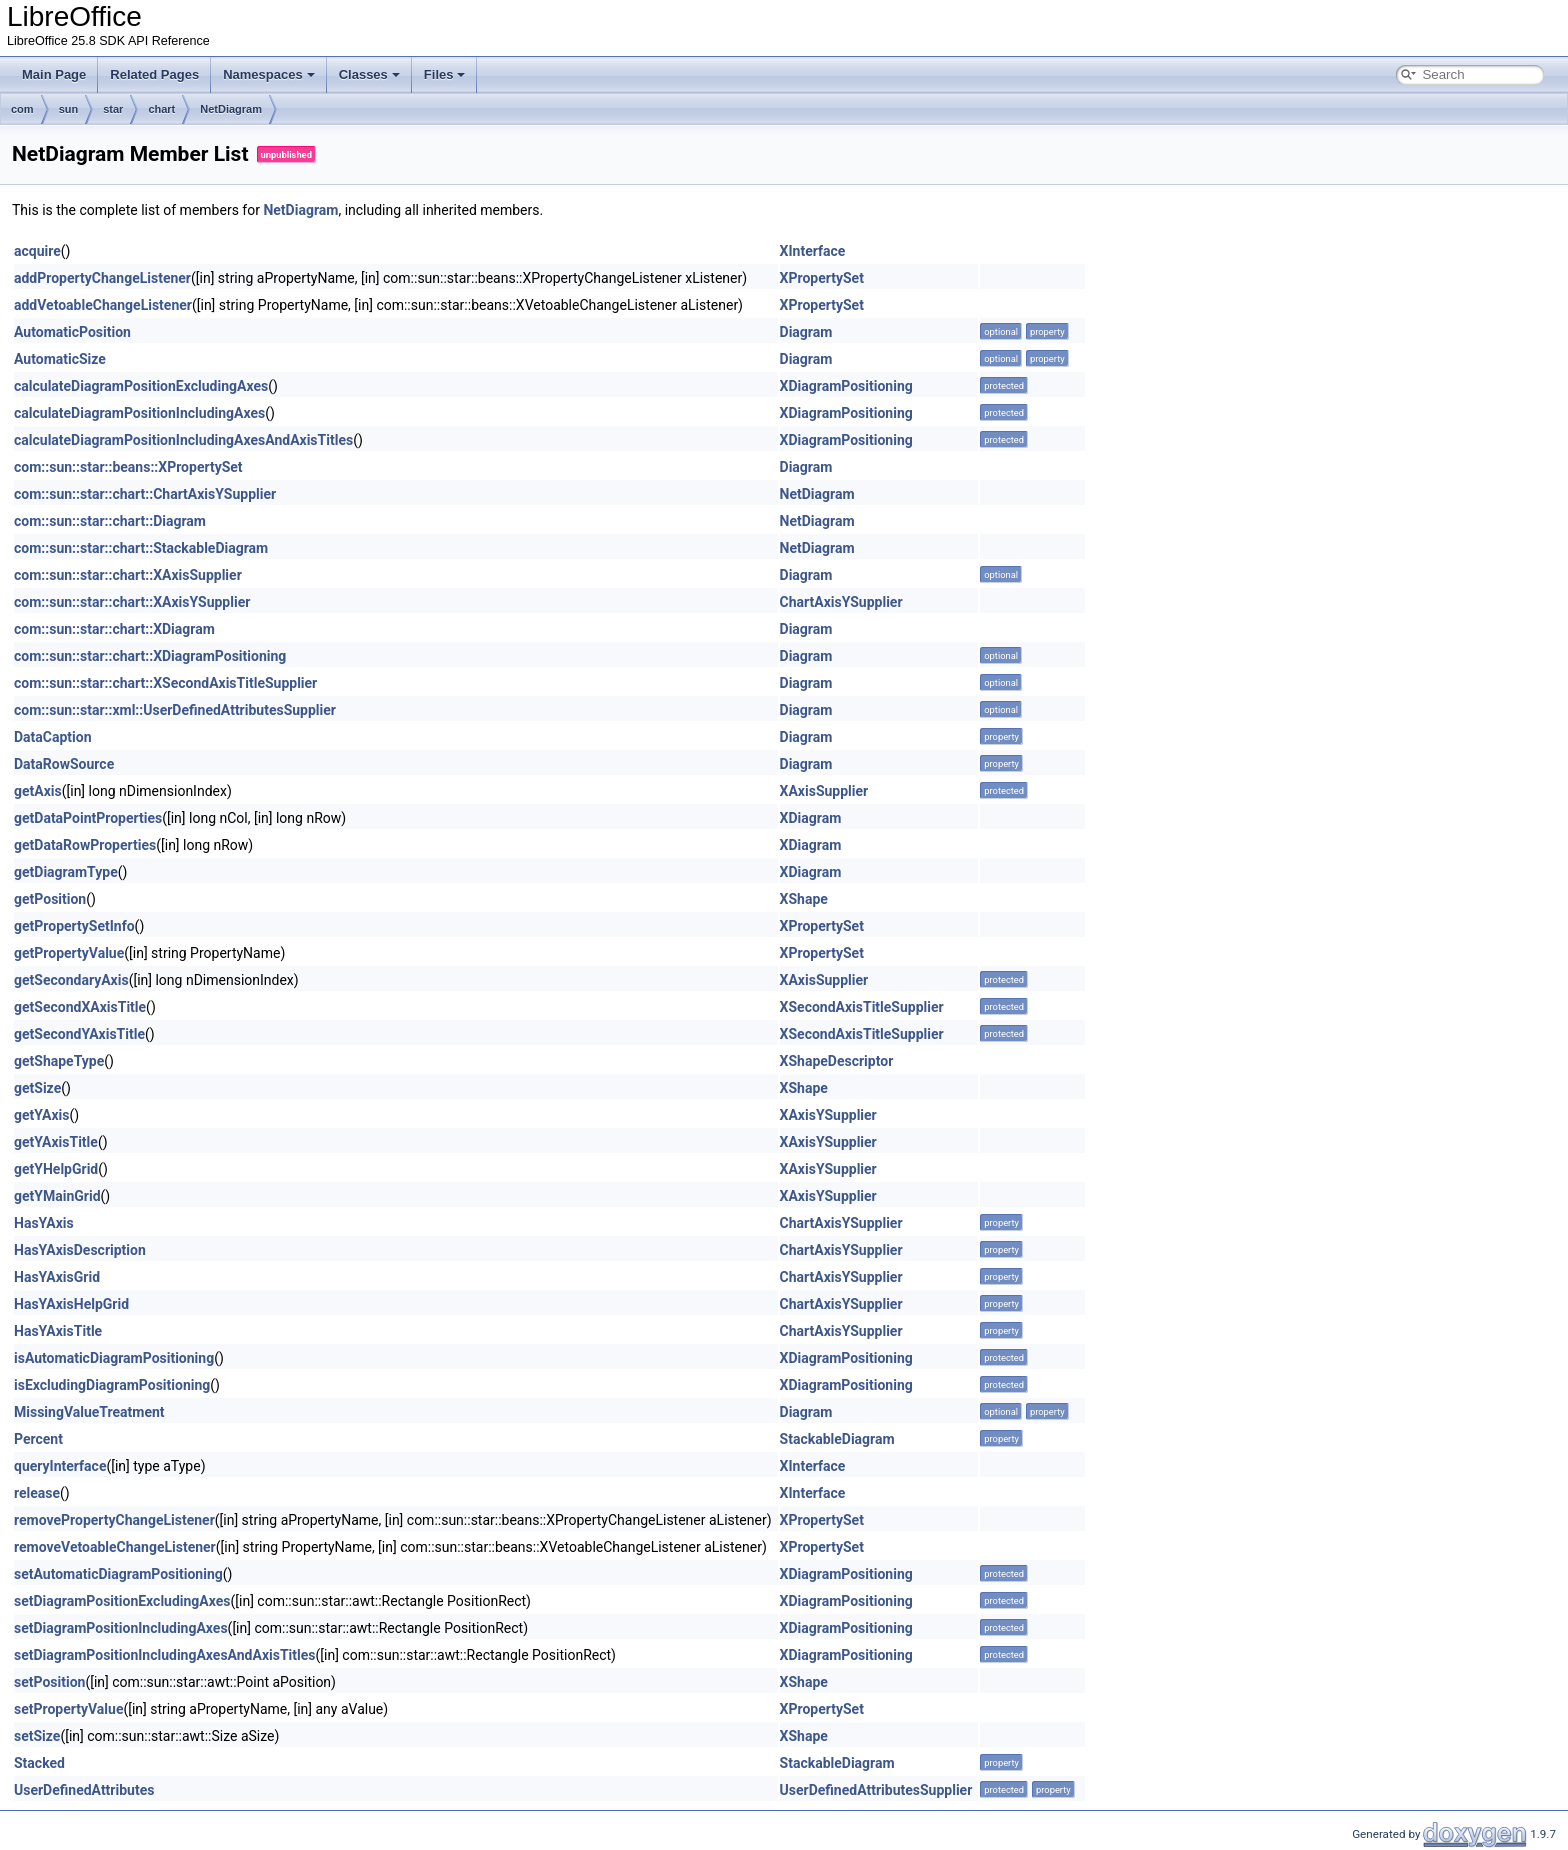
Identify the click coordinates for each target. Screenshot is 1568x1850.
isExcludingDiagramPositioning (112, 1385)
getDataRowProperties (85, 845)
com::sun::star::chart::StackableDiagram (141, 548)
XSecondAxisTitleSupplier (862, 1007)
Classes (369, 74)
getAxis (38, 791)
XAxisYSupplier (828, 1115)
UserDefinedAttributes (84, 1790)
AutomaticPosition (72, 332)
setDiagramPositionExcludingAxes (122, 1601)
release (37, 1493)
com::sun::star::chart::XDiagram (114, 629)
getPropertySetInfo (74, 926)
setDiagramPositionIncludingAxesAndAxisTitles (165, 1655)
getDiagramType (66, 872)
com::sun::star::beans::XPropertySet (128, 467)
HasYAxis (44, 1223)
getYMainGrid (57, 1196)
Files (445, 74)
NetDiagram (231, 109)
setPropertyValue (68, 1709)
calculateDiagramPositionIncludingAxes (139, 413)
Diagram (806, 332)
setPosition (49, 1682)
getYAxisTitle (56, 1142)
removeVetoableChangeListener (115, 1547)
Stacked (39, 1763)
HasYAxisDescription (80, 1250)
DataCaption (53, 737)
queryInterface (60, 1466)
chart (161, 109)
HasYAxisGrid (57, 1277)
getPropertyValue (69, 953)
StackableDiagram (837, 1439)
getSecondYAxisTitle (79, 1034)
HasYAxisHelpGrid (71, 1304)
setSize (37, 1736)
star (113, 109)
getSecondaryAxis (71, 980)
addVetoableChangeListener (103, 305)
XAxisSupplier (824, 791)
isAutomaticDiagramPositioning (114, 1358)
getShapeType (59, 1061)
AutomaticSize (60, 359)
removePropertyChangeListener (114, 1520)
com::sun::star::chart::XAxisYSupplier (132, 602)
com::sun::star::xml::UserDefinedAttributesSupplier (175, 710)
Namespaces (269, 74)
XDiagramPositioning (846, 386)
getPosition (50, 899)
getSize (37, 1088)
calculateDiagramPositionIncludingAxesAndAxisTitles (183, 440)
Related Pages (154, 74)
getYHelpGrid (56, 1169)
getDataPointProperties (88, 818)
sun (69, 109)
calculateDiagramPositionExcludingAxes (141, 386)
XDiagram (811, 818)
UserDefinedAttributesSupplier (876, 1790)
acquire (37, 251)
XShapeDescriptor (837, 1061)
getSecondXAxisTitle (80, 1007)
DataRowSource (64, 764)
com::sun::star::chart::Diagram (110, 521)
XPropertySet (822, 278)
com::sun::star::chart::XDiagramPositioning (150, 656)
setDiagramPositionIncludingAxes (121, 1628)
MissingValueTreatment (89, 1412)
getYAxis (42, 1115)
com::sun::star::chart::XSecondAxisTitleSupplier (165, 683)
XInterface (813, 251)
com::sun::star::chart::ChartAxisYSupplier (145, 494)
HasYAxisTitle (58, 1331)
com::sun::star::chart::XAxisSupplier (128, 575)
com (22, 109)
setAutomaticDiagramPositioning (118, 1574)
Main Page (54, 74)
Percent (38, 1439)
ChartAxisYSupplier (841, 602)
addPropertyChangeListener (102, 278)
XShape (804, 899)
